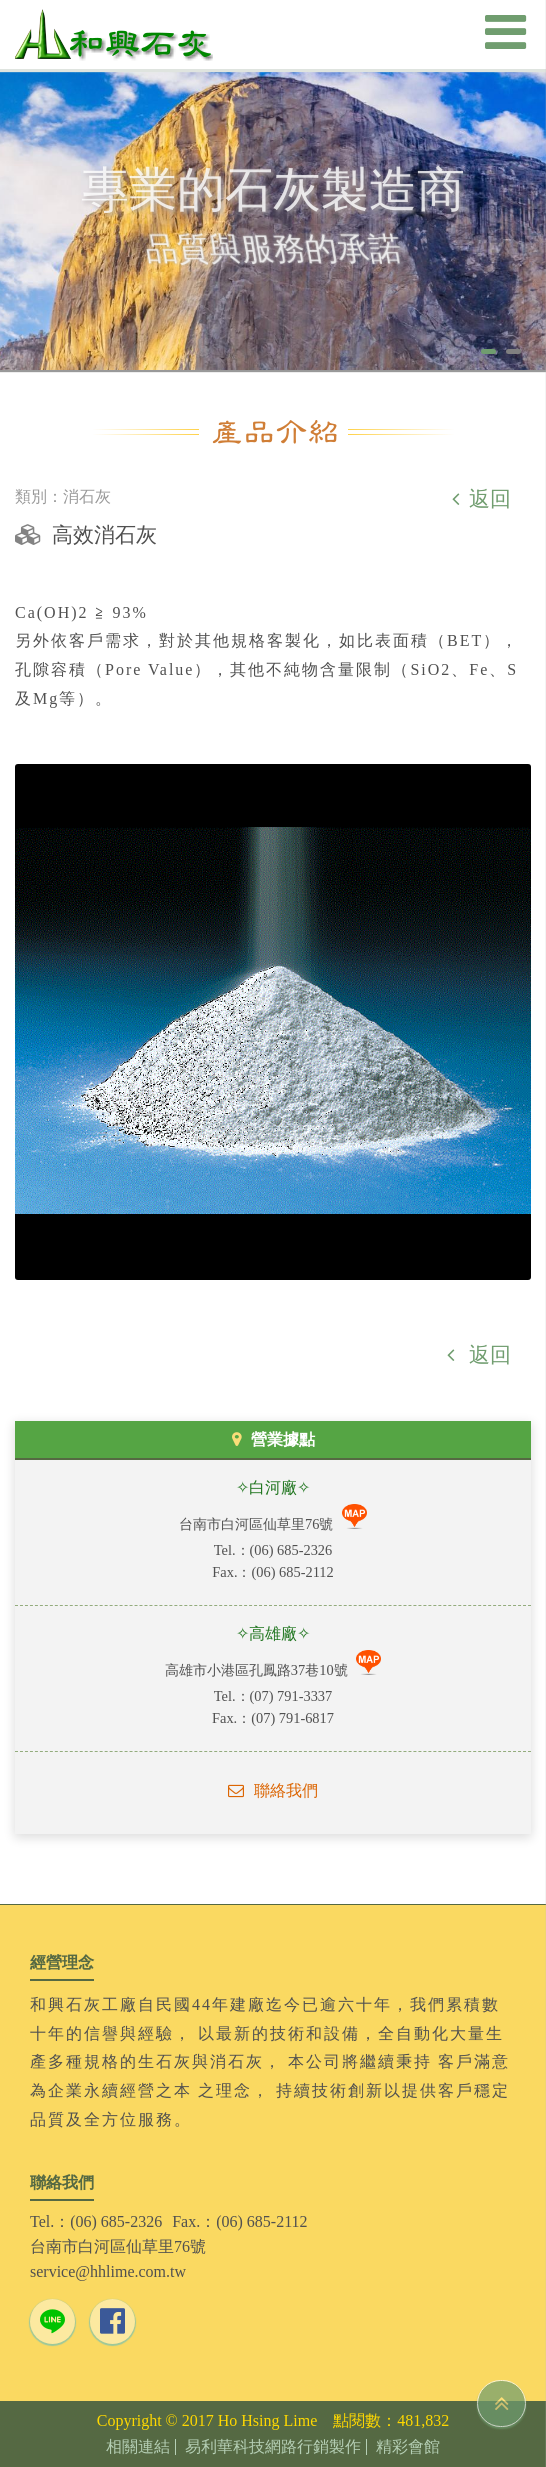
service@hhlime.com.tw (108, 2271)
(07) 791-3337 (291, 1696)
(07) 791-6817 (292, 1718)
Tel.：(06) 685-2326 (96, 2221)
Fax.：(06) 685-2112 (239, 2221)
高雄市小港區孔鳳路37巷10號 (258, 1670)
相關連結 (138, 2447)
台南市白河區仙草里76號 (258, 1524)
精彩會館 (408, 2447)
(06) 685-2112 (292, 1572)
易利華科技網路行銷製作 (273, 2447)
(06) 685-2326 (291, 1550)
